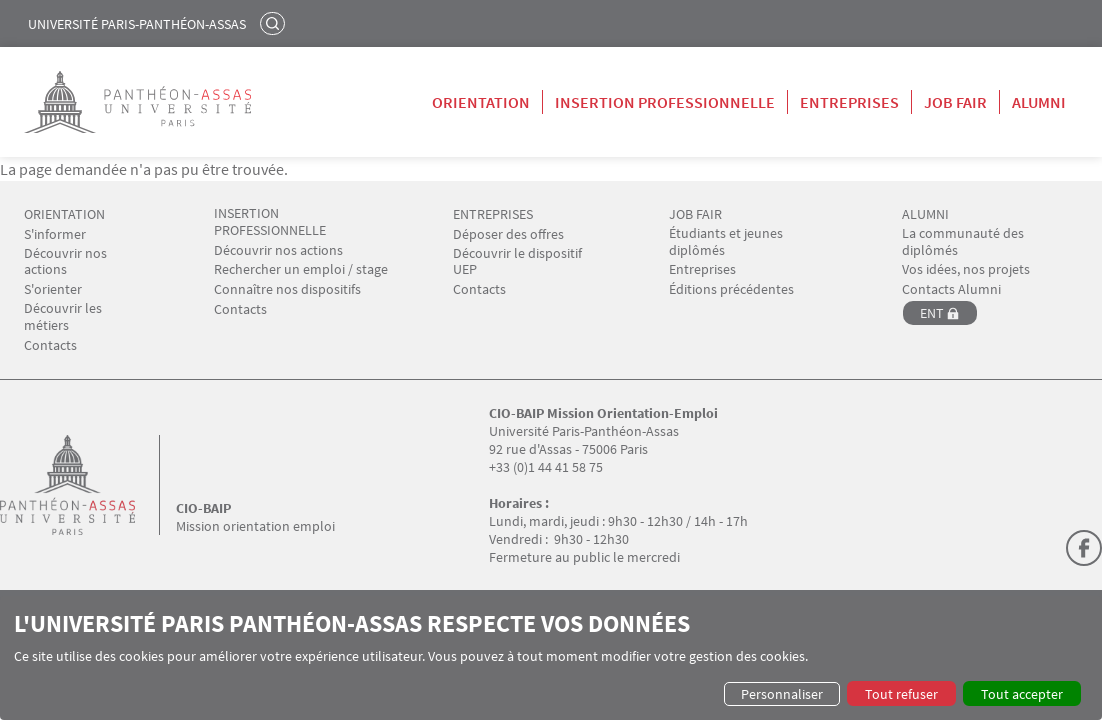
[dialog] (551, 658)
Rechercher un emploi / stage (301, 269)
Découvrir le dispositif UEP (517, 262)
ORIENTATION (64, 214)
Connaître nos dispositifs (287, 289)
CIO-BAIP (203, 508)
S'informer (55, 234)
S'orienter (53, 289)
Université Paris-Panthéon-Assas (137, 24)
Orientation (481, 102)
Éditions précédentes (731, 289)
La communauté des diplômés (963, 242)
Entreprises (849, 102)
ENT (932, 313)
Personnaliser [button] (782, 694)
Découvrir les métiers (63, 317)
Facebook (1084, 548)
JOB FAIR (695, 214)
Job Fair (955, 102)
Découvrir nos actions (65, 262)
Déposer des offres (508, 234)
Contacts (50, 345)
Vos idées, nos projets (966, 269)
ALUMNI (925, 214)
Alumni (1039, 102)
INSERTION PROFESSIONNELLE (270, 222)
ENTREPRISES (493, 214)
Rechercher (275, 23)
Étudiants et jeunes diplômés (726, 242)
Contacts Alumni (951, 289)
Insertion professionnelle (665, 102)
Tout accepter (1022, 694)
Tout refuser (901, 694)
